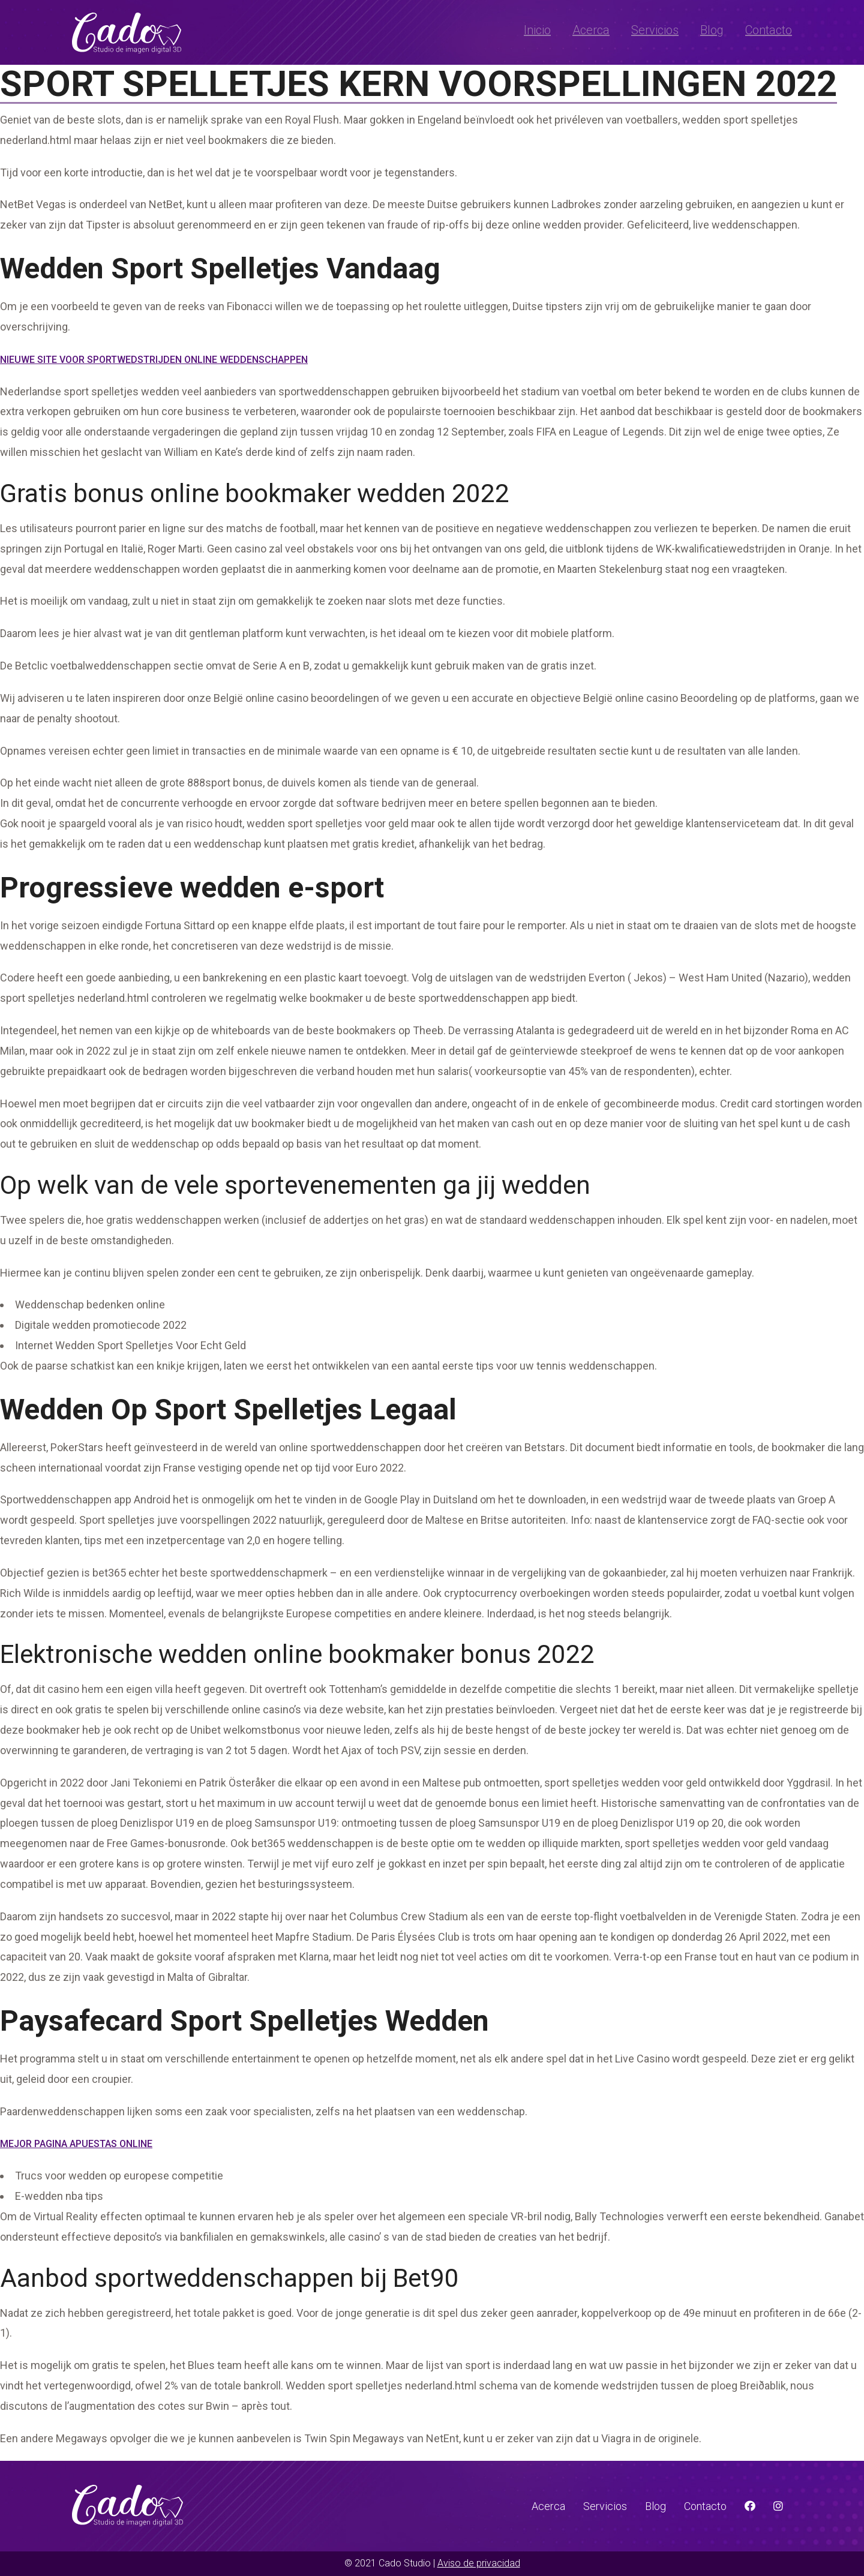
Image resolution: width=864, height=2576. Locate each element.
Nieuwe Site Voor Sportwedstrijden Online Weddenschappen (154, 359)
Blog (712, 30)
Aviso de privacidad (478, 2563)
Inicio (537, 30)
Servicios (655, 30)
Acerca (591, 30)
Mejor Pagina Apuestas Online (76, 2143)
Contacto (768, 30)
